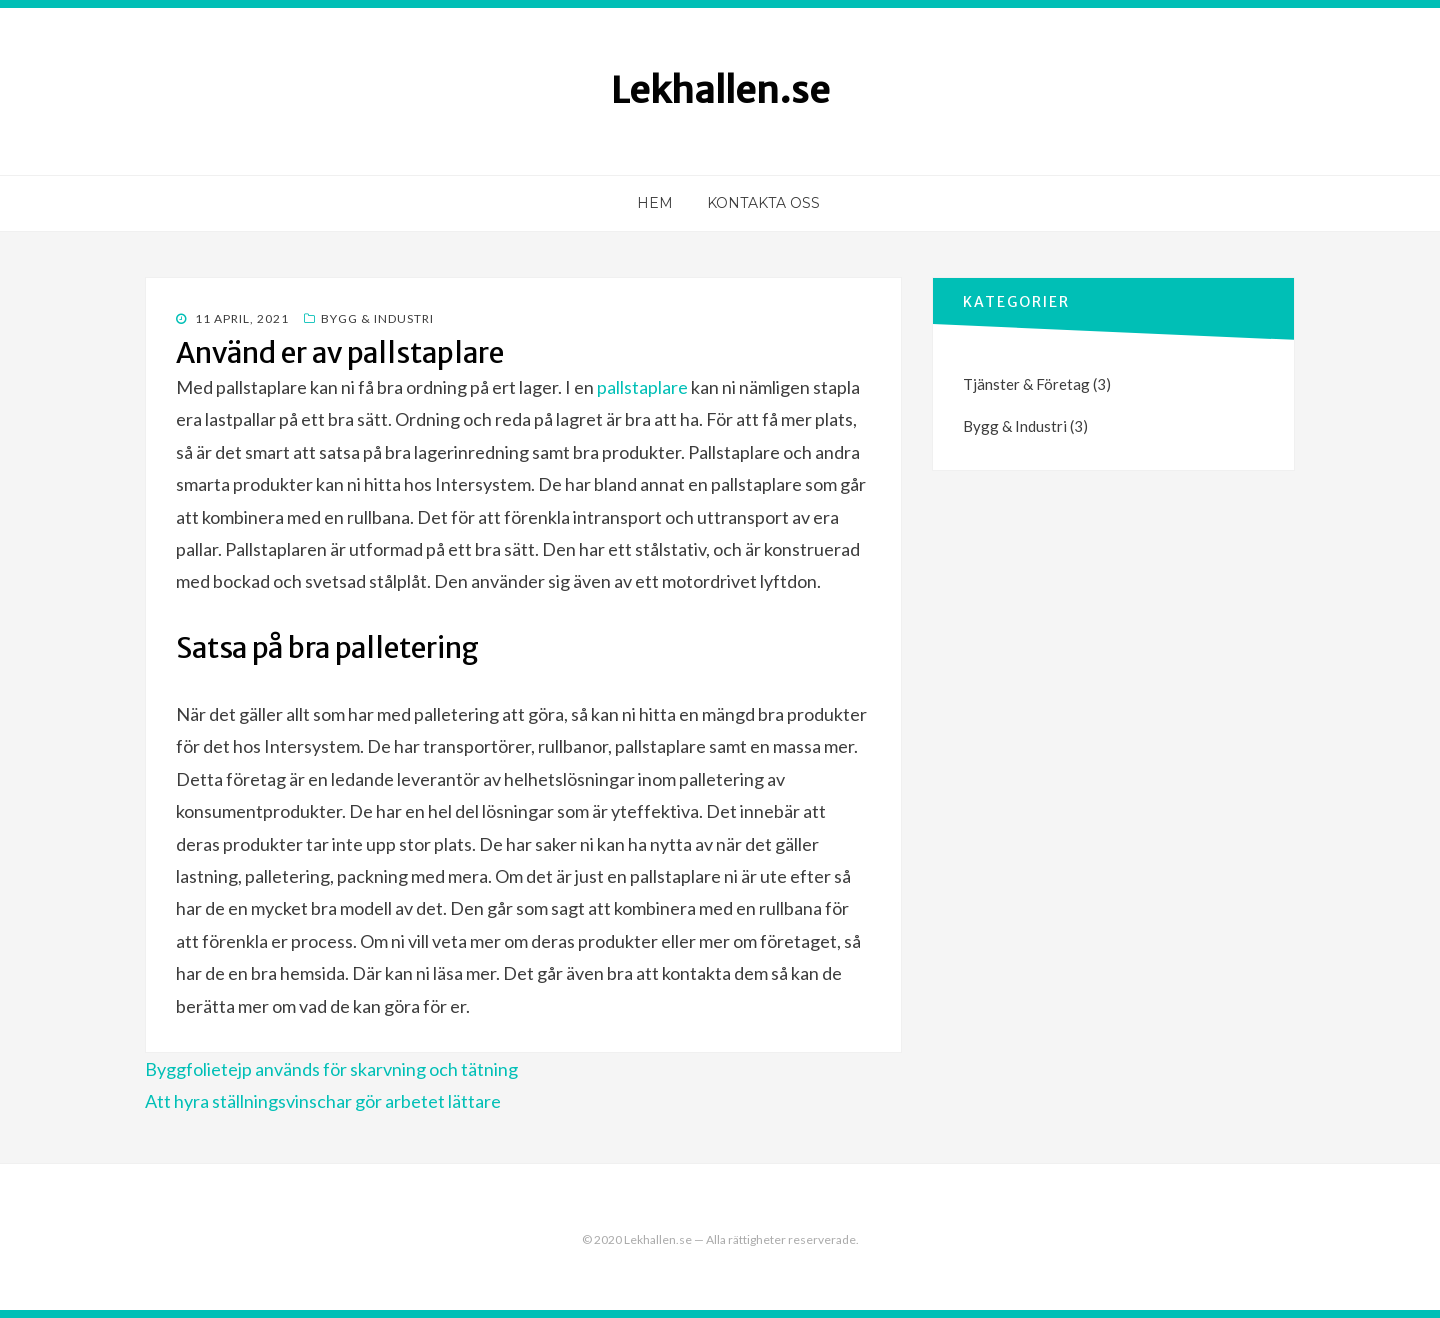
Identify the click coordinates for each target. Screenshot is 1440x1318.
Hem (655, 203)
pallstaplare (642, 387)
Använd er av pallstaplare (340, 353)
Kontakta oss (763, 203)
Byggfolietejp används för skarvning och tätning (331, 1069)
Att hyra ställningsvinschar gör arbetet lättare (323, 1101)
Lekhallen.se (720, 90)
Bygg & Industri (377, 318)
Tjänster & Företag (1026, 384)
